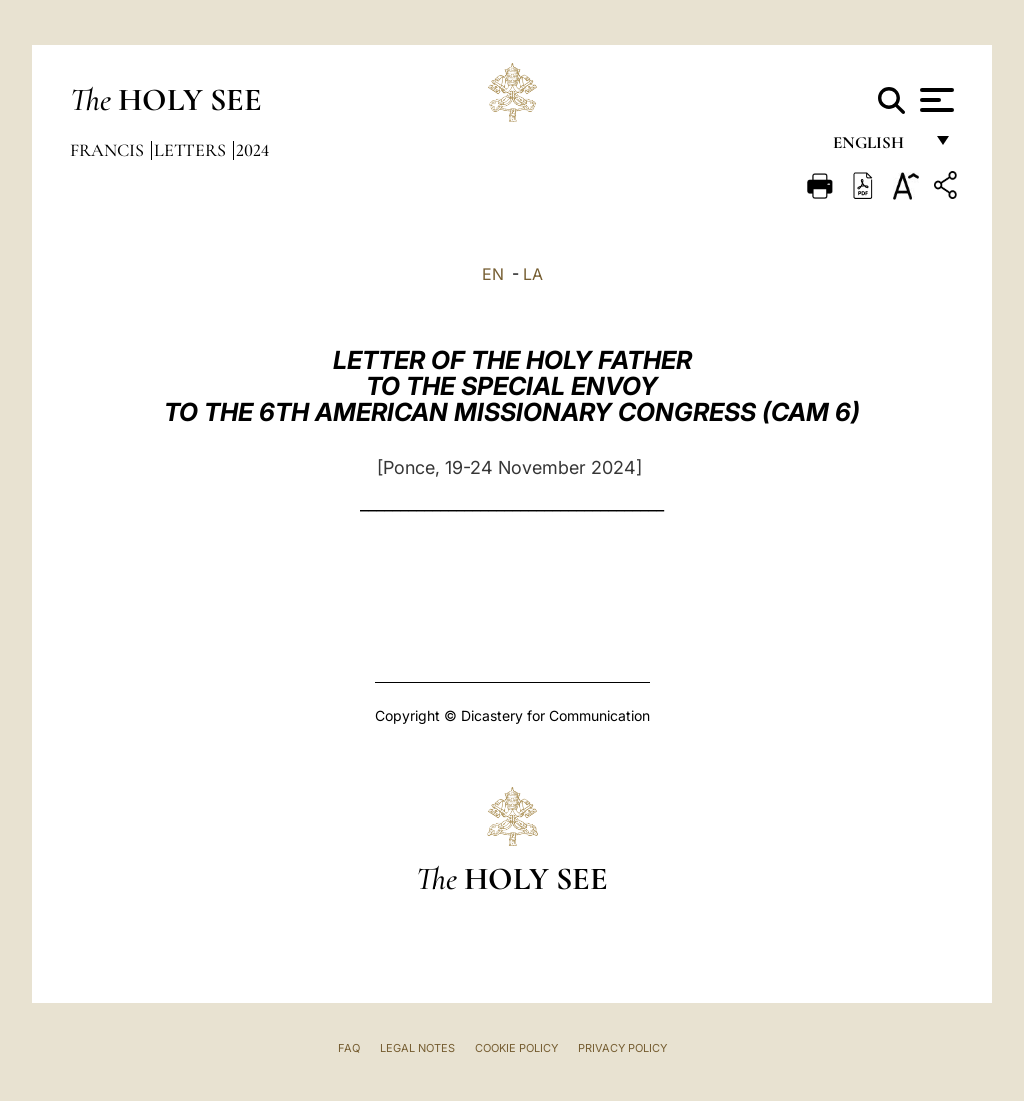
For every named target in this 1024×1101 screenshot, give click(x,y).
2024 (252, 150)
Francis (109, 150)
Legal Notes (417, 1048)
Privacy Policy (622, 1048)
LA (533, 274)
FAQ (349, 1048)
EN (493, 274)
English (877, 147)
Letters (192, 150)
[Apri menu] (934, 100)
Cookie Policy (516, 1048)
